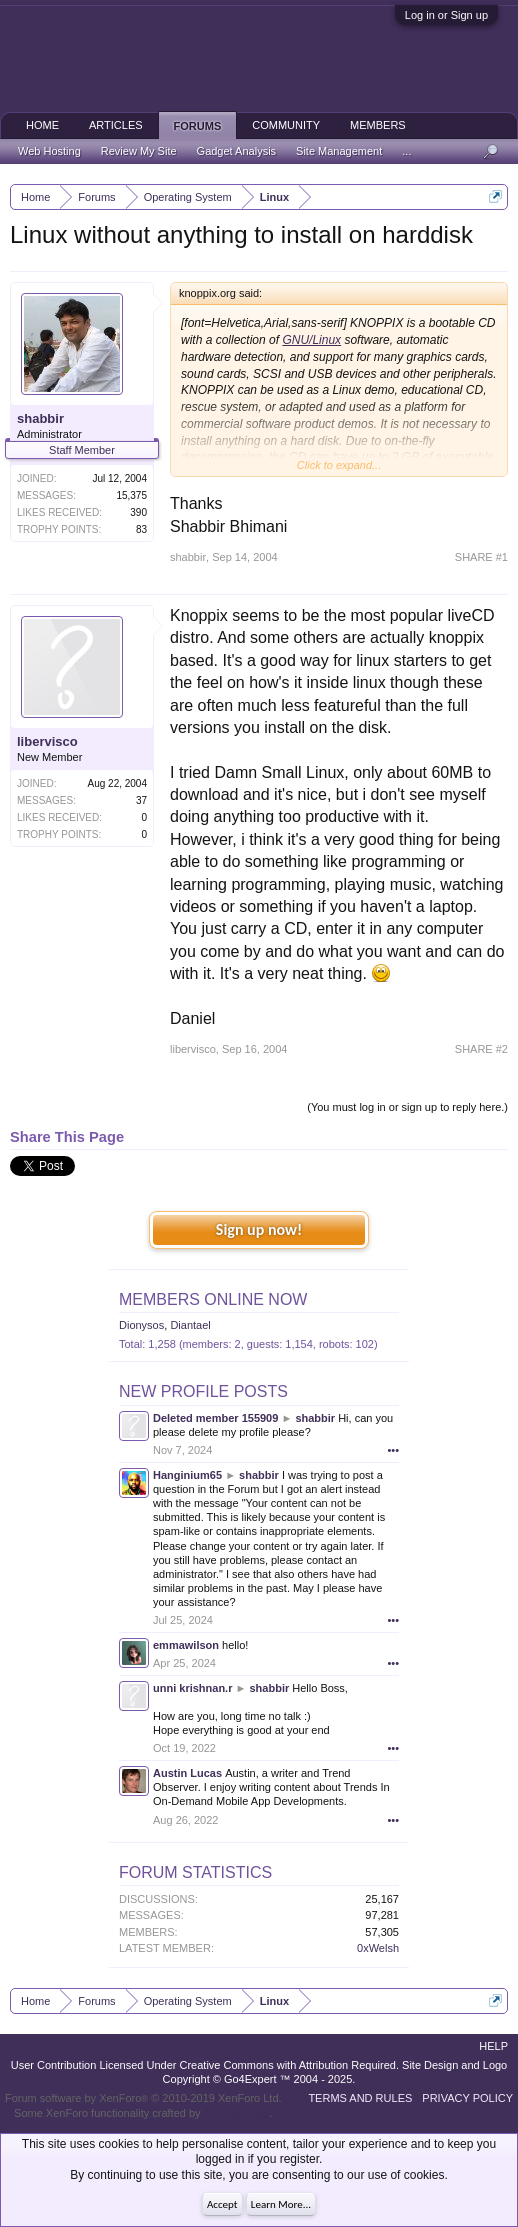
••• (393, 1450)
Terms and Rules (360, 2098)
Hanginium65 (187, 1475)
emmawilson (186, 1645)
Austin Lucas (187, 1773)
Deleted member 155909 (215, 1418)
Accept (222, 2204)
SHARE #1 (481, 557)
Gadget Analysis (237, 151)
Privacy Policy (467, 2098)
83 (141, 529)
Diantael (190, 1325)
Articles (116, 125)
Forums (198, 126)
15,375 (131, 495)
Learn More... (281, 2204)
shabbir (40, 418)
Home (42, 125)
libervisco (47, 741)
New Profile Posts (203, 1391)
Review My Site (139, 151)
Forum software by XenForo (143, 2098)
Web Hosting (49, 151)
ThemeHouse (236, 2113)
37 (141, 800)
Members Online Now (213, 1299)
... (406, 151)
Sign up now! (259, 1229)
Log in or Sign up (446, 15)
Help (493, 2046)
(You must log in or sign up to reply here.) (407, 1107)
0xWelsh (378, 1948)
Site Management (339, 151)
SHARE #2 (481, 1049)
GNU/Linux (311, 340)
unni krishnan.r (192, 1688)
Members (378, 125)
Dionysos (141, 1325)
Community (286, 125)
